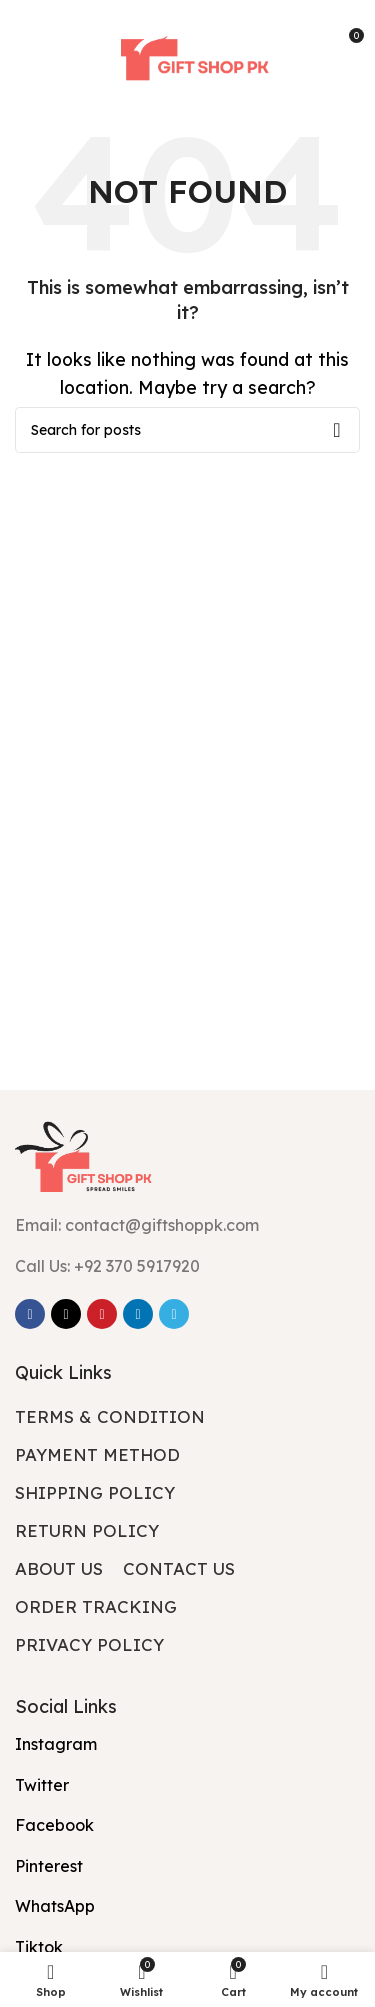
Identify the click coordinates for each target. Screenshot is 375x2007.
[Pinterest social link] (102, 1314)
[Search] (187, 430)
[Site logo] (187, 42)
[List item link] (187, 1267)
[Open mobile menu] (44, 43)
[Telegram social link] (174, 1314)
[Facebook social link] (30, 1314)
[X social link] (66, 1314)
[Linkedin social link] (138, 1314)
